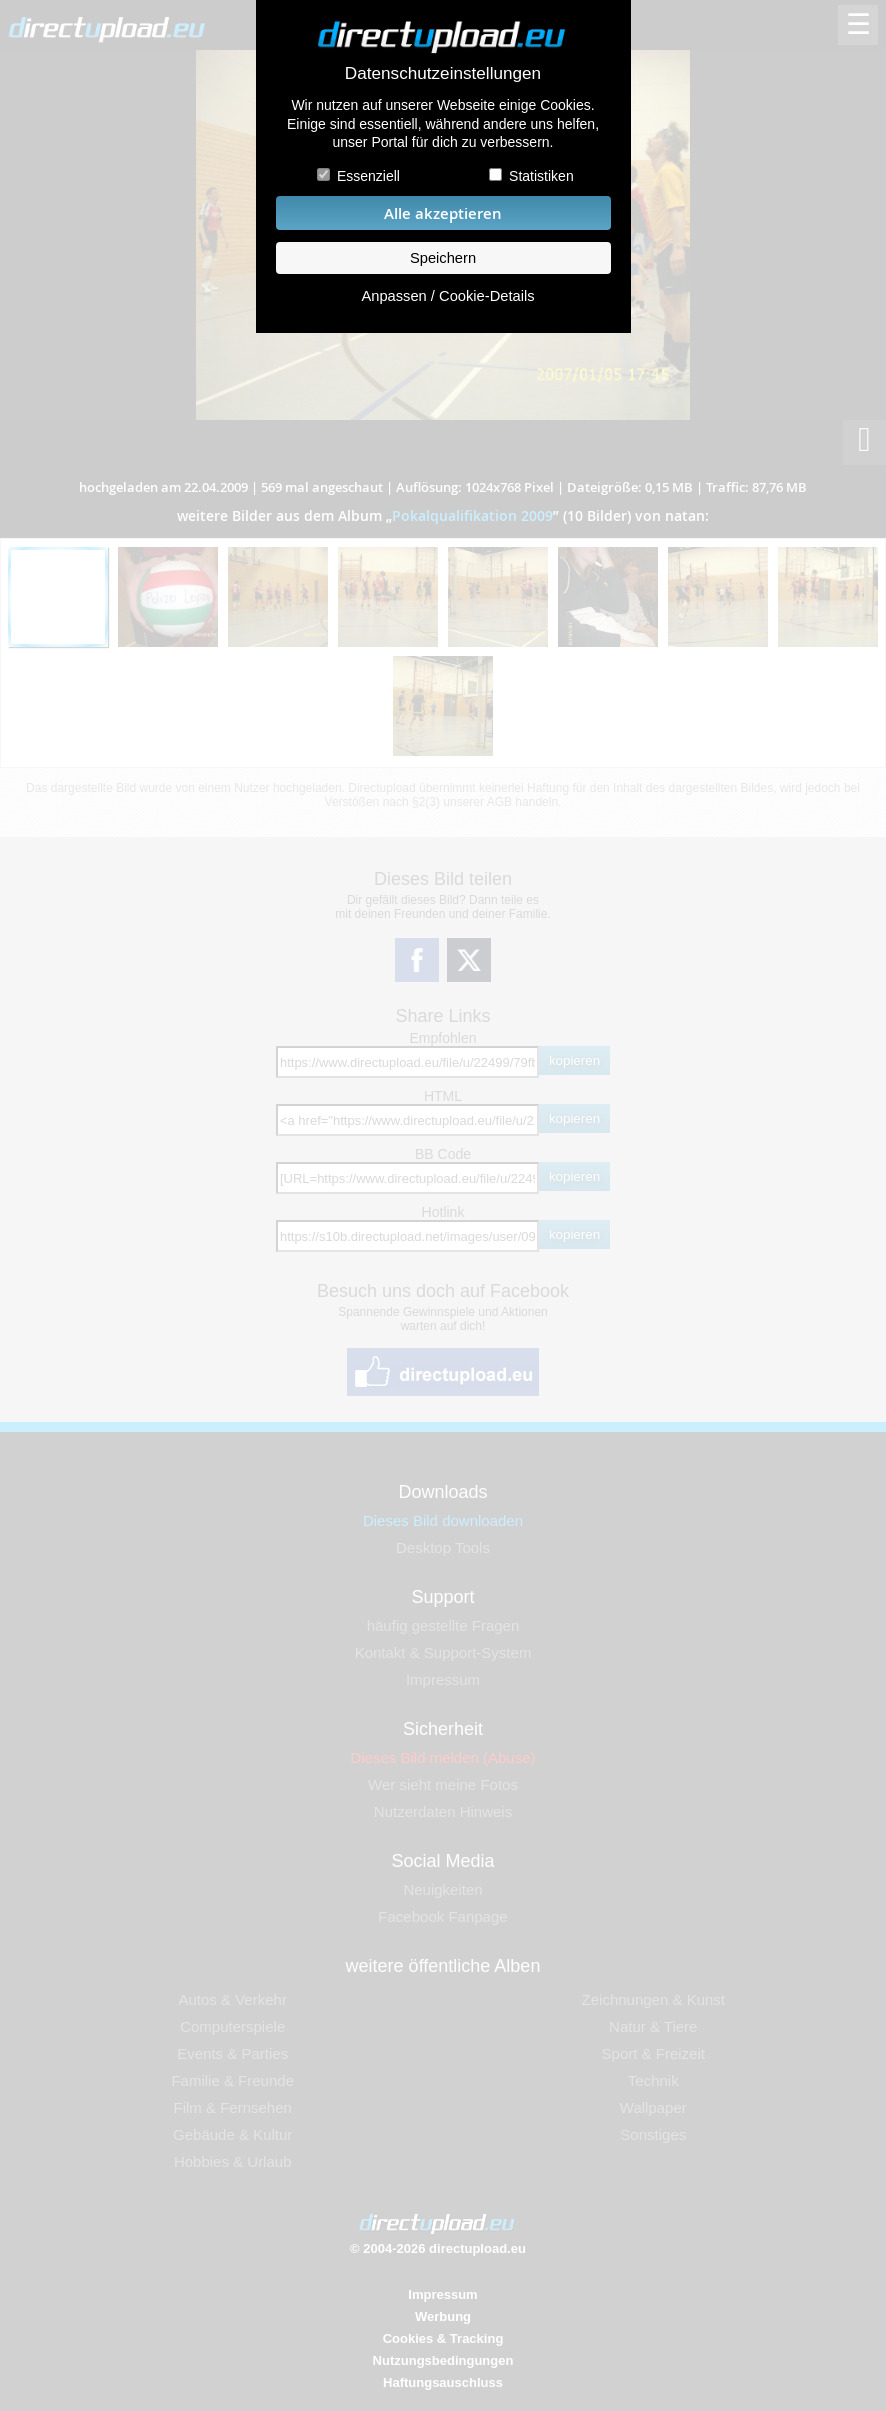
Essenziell (368, 176)
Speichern (443, 258)
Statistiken (541, 176)
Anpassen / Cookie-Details (447, 296)
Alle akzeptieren (443, 213)
